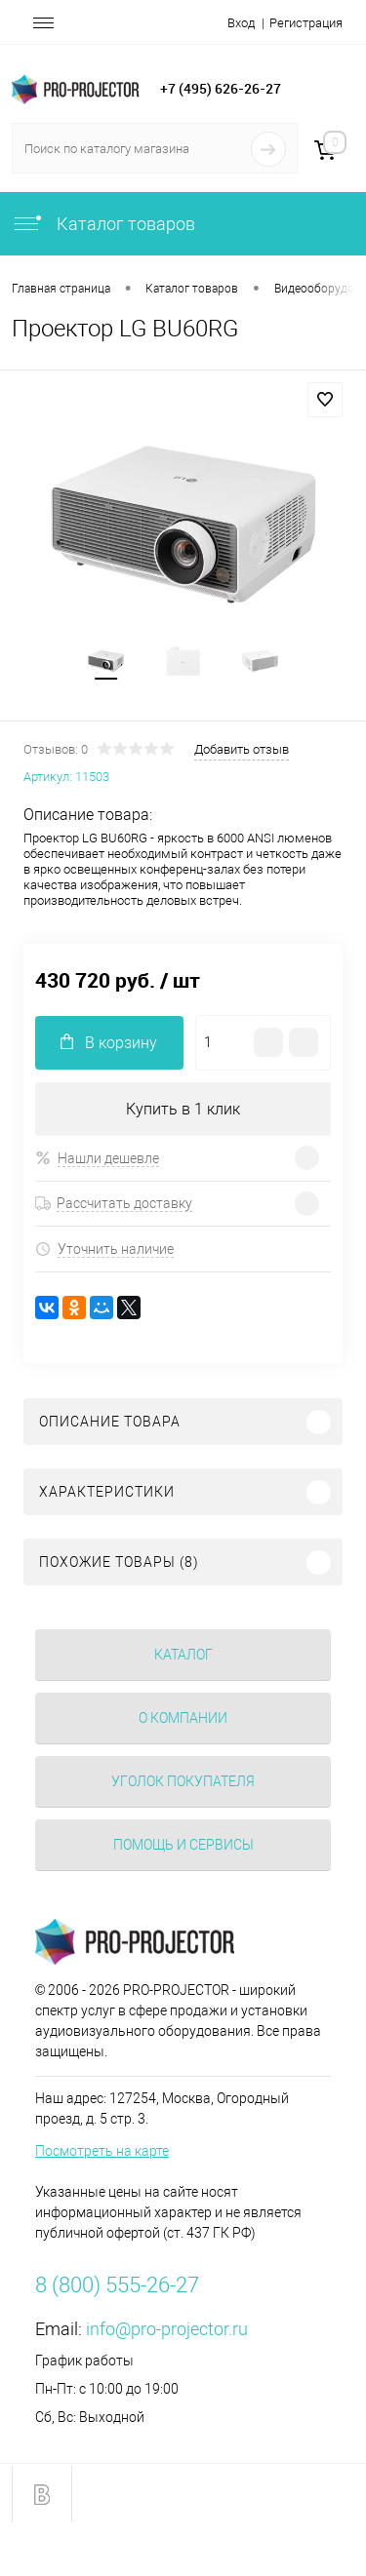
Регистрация (306, 23)
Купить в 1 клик (183, 1109)
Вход (241, 23)
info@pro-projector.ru (167, 2329)
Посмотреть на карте (102, 2151)
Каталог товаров (103, 224)
